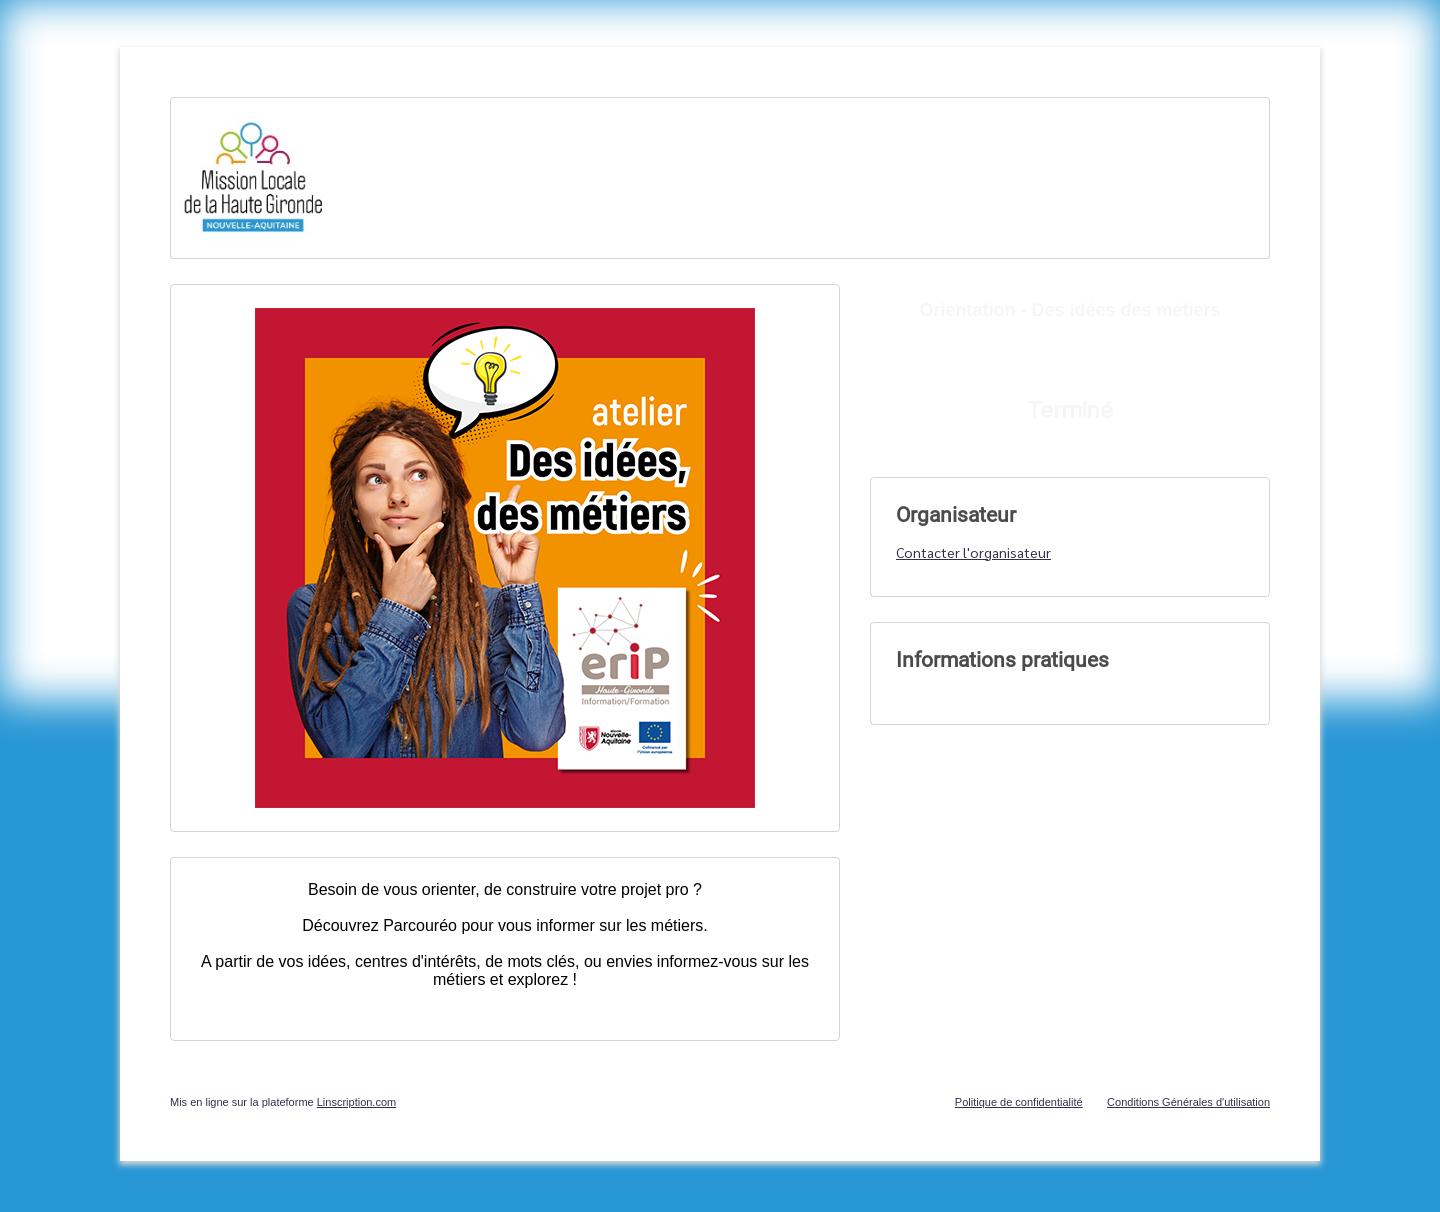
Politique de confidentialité (1019, 1102)
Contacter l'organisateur (973, 552)
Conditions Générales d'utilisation (1188, 1102)
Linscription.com (356, 1102)
